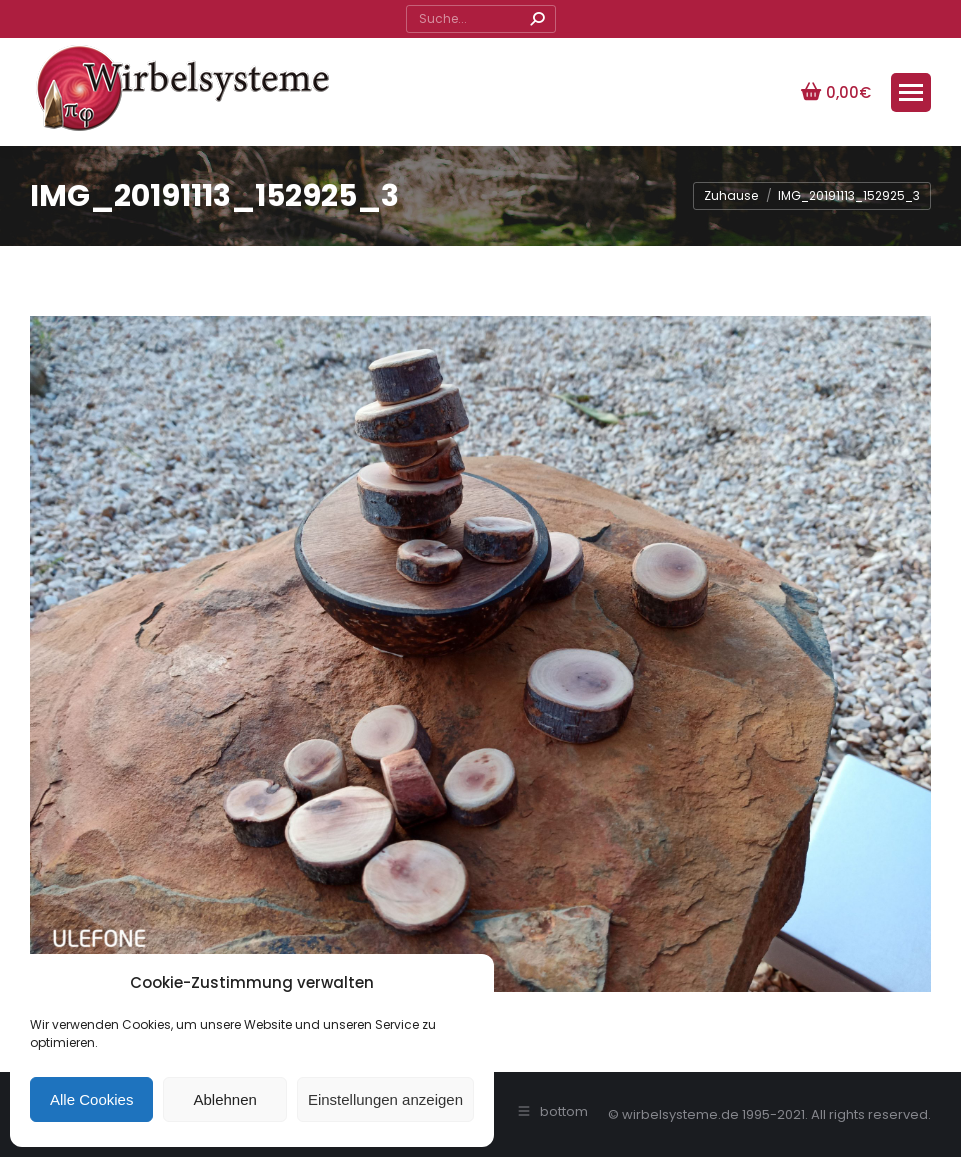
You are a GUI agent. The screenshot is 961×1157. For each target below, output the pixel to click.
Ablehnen (224, 1099)
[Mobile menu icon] (911, 92)
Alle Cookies (91, 1099)
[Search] (481, 19)
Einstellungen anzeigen (385, 1099)
